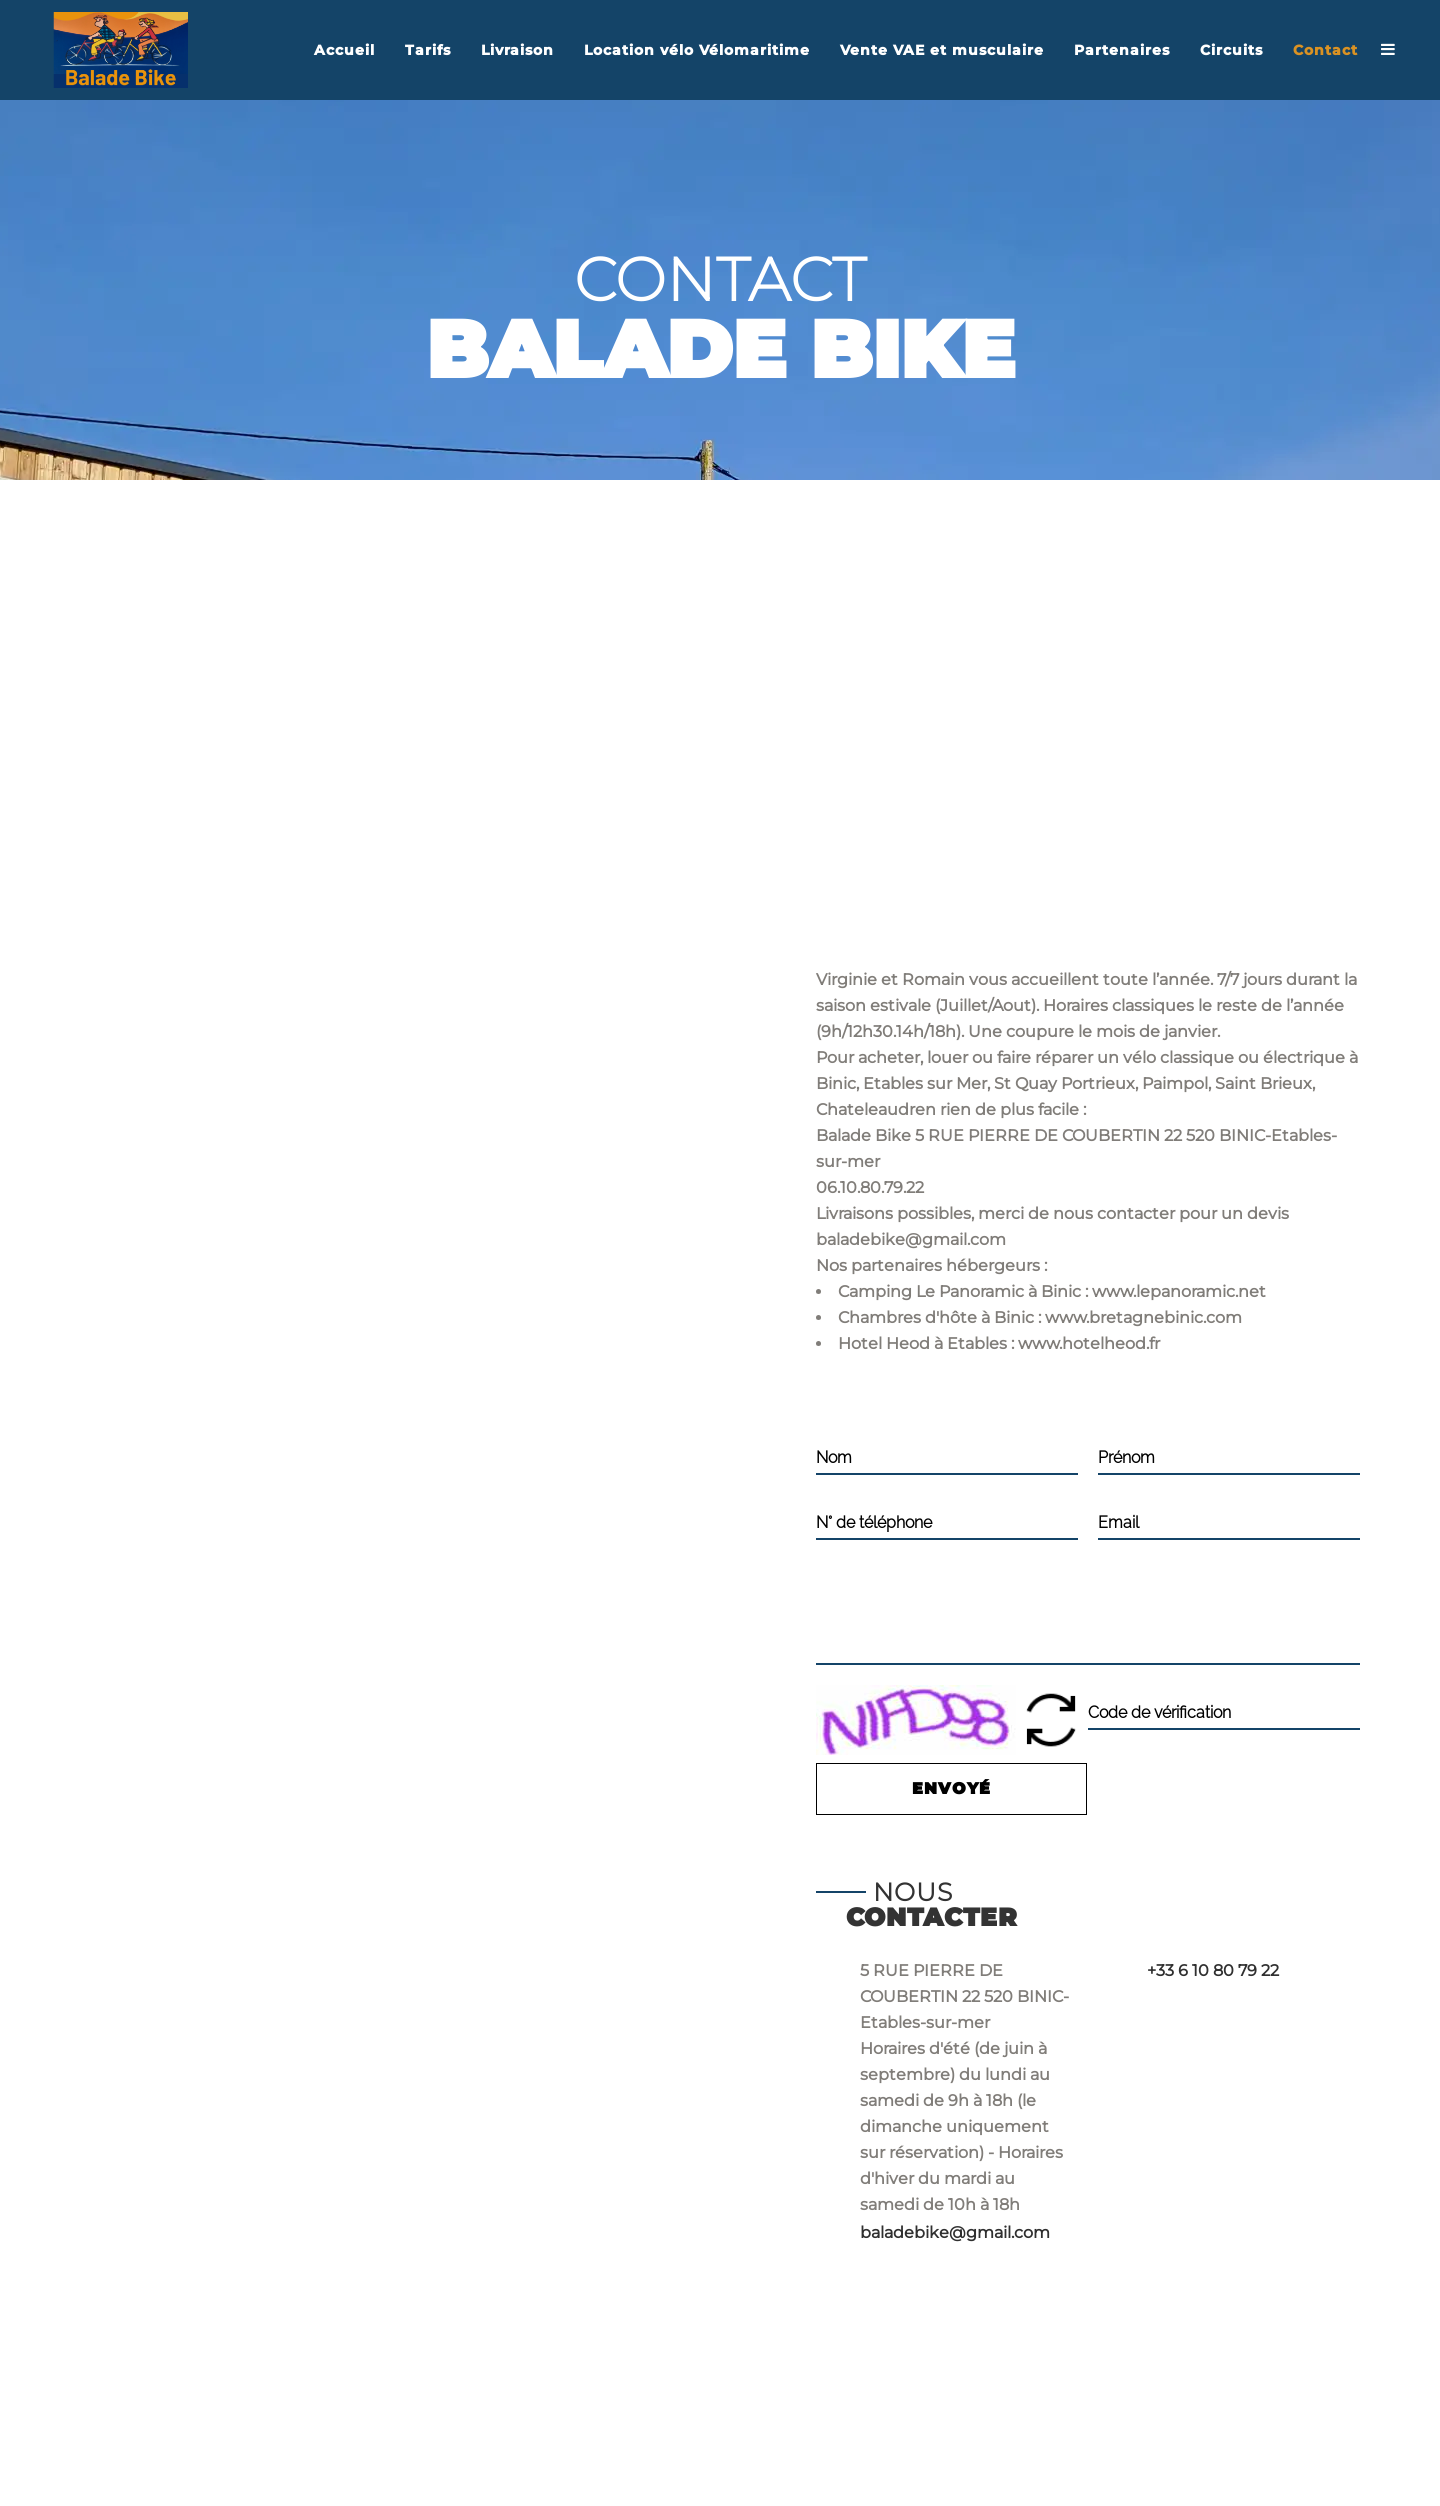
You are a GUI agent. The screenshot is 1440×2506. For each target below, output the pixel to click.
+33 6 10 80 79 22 (1213, 1970)
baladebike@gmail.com (955, 2232)
